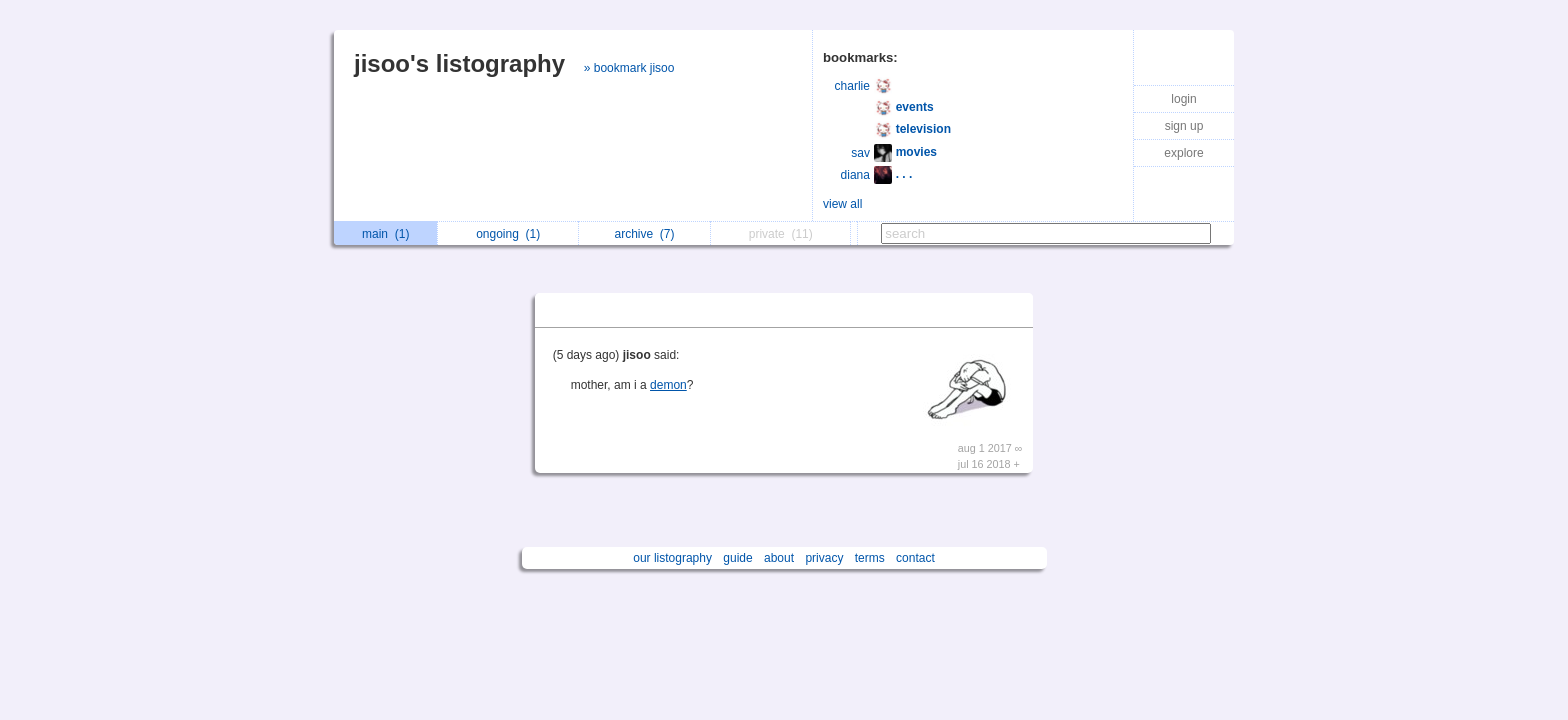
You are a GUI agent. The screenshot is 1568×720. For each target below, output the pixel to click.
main (385, 234)
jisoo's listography (459, 63)
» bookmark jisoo (629, 68)
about (779, 558)
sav (860, 153)
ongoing (508, 234)
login (1183, 99)
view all (842, 204)
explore (1183, 153)
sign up (1184, 126)
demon (668, 385)
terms (870, 558)
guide (737, 558)
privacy (824, 558)
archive (644, 234)
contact (915, 558)
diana (855, 175)
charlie (852, 86)
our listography (672, 558)
